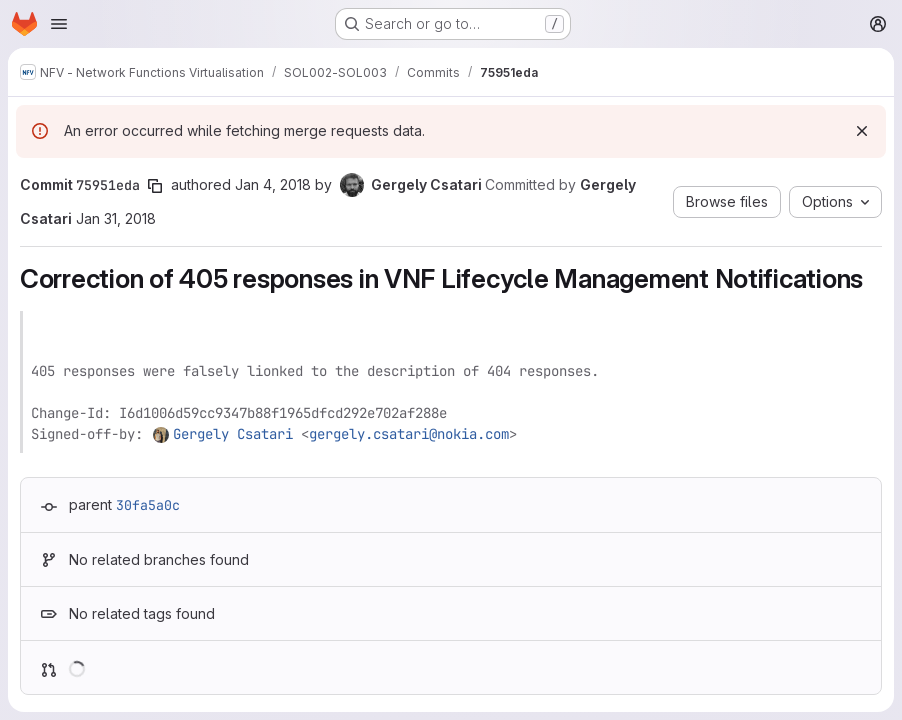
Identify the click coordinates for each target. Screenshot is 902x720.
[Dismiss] (862, 131)
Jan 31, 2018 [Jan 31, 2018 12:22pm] (116, 218)
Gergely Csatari (233, 434)
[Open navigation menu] (59, 24)
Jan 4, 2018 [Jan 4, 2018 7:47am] (273, 184)
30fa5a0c (148, 505)
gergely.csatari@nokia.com (409, 434)
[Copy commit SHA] (155, 186)
